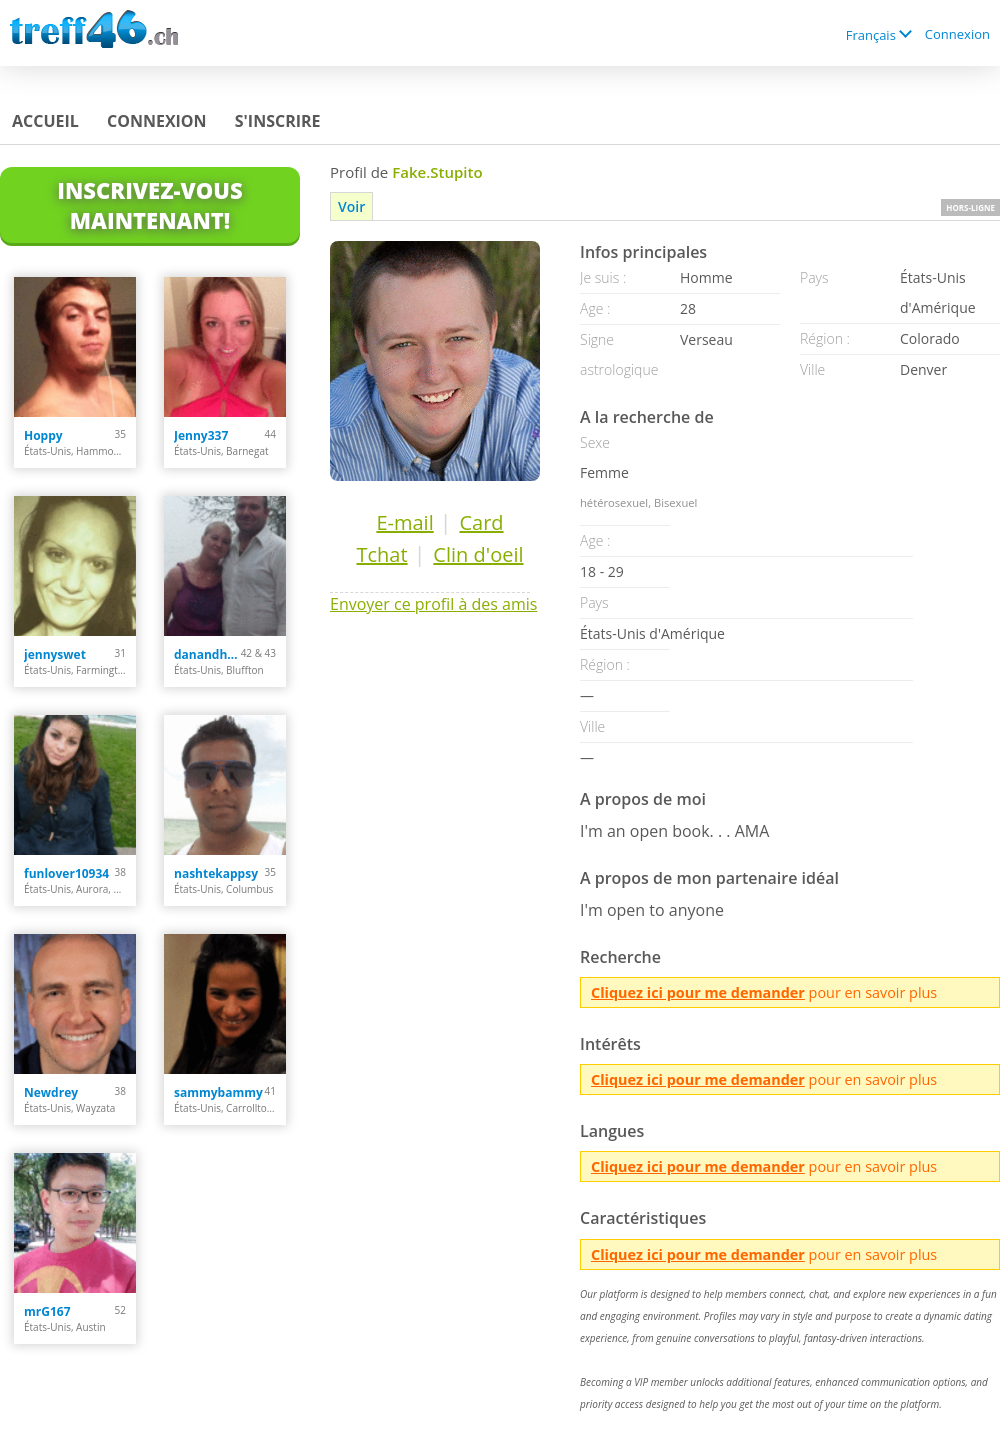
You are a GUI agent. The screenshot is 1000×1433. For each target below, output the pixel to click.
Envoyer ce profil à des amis (433, 604)
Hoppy (43, 435)
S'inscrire (278, 121)
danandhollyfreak (207, 654)
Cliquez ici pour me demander (698, 992)
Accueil (45, 121)
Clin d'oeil (478, 554)
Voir (351, 206)
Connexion (957, 34)
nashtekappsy (216, 873)
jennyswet (55, 654)
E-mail (404, 522)
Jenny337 (201, 435)
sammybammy (218, 1092)
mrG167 (47, 1311)
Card (481, 522)
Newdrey (51, 1092)
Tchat (381, 554)
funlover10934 (66, 873)
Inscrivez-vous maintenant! (149, 205)
